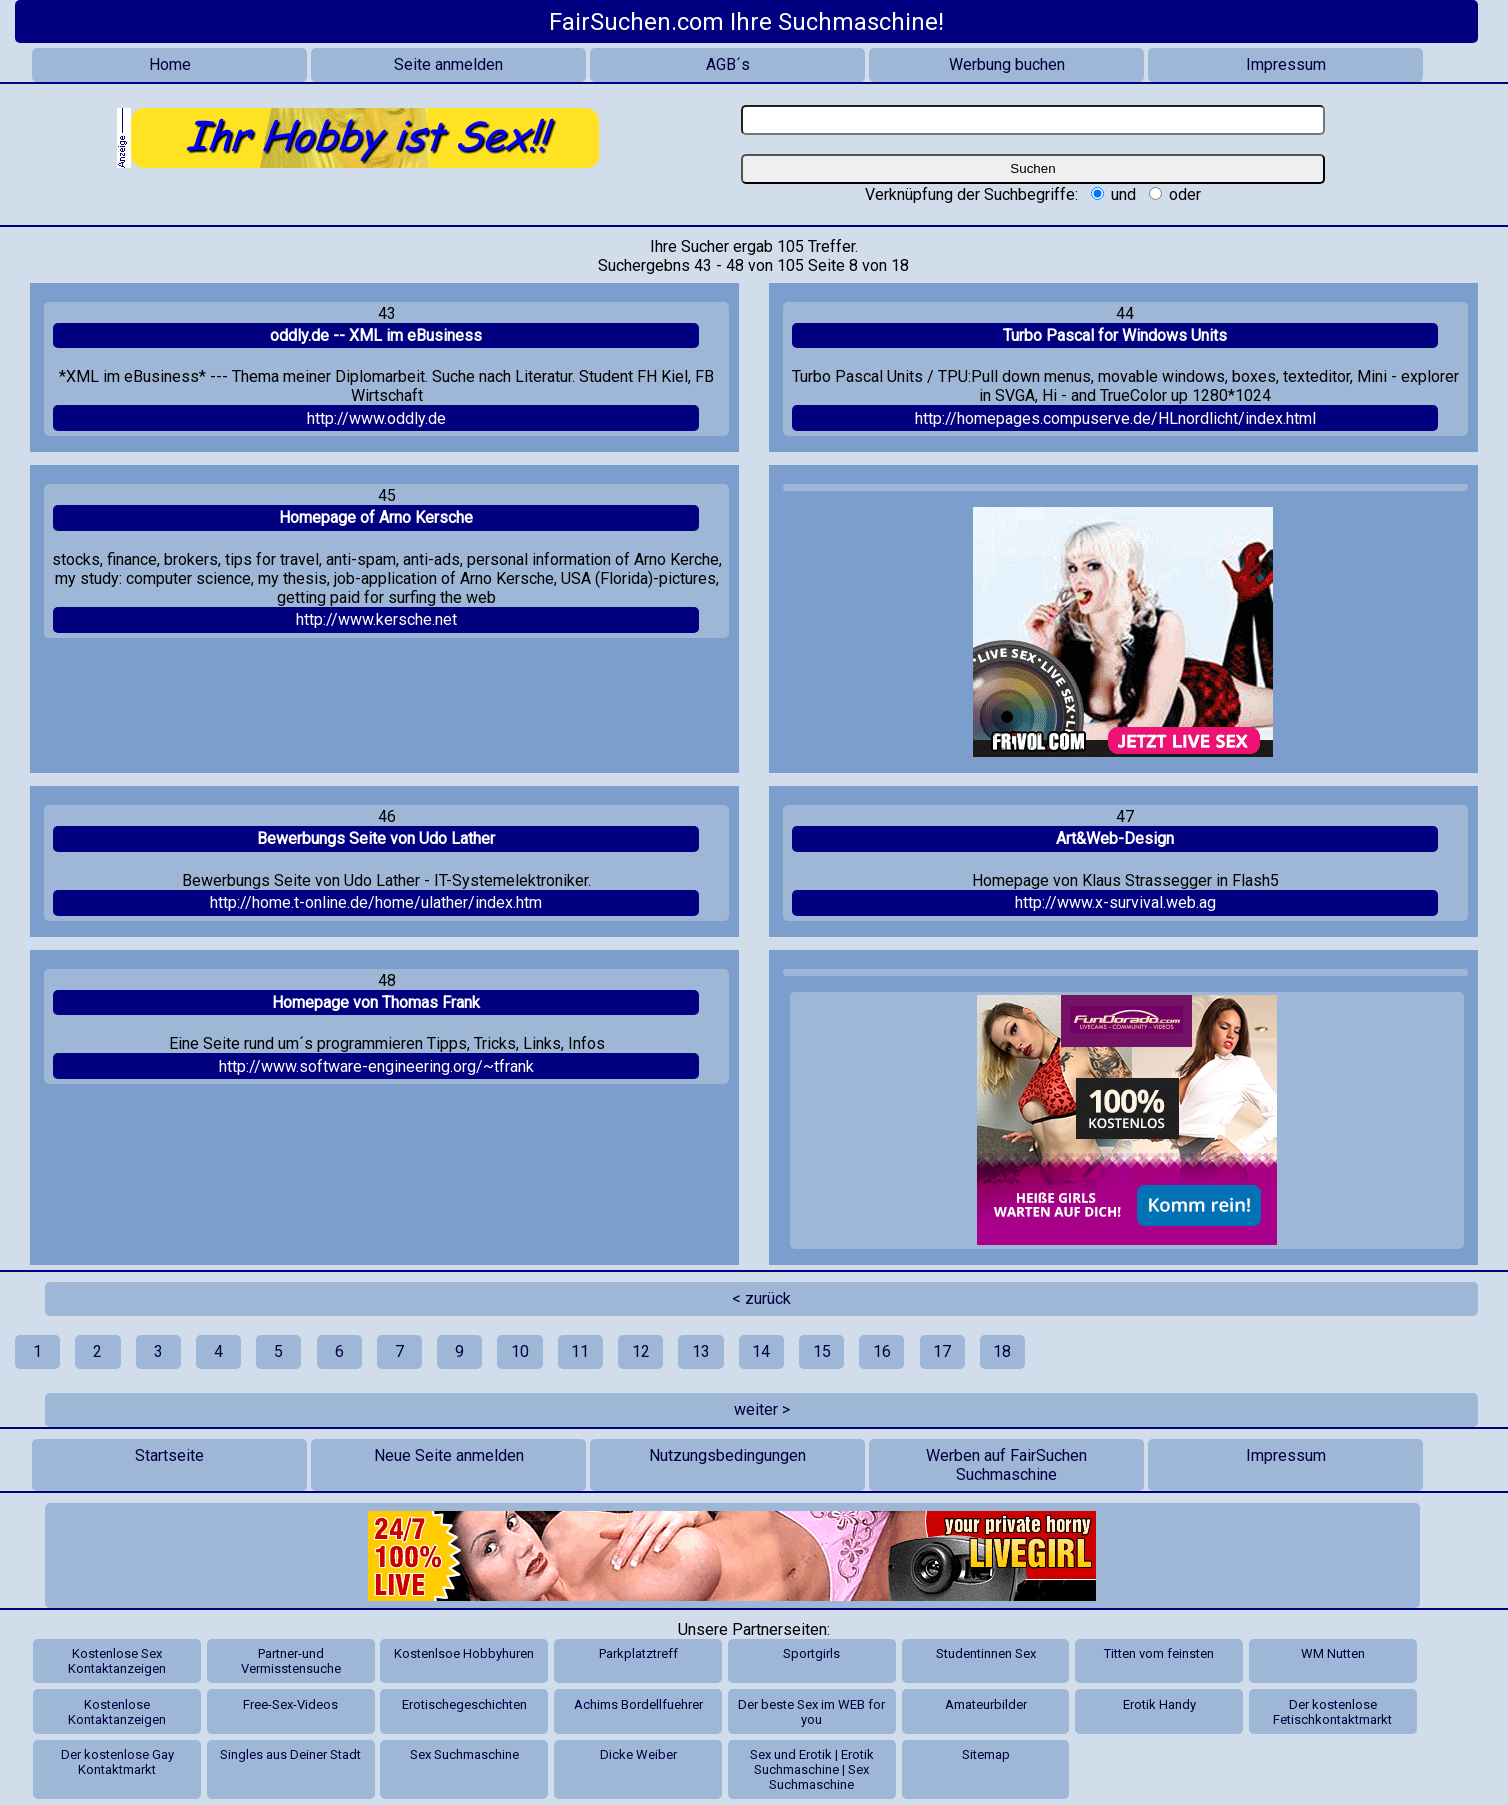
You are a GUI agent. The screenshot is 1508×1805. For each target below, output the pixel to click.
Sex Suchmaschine (464, 1754)
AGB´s (728, 64)
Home (170, 64)
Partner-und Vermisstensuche (291, 1661)
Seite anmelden (448, 64)
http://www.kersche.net (376, 619)
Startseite (169, 1455)
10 (520, 1351)
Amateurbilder (986, 1704)
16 (882, 1351)
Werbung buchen (1007, 64)
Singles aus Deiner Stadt (290, 1754)
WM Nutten (1333, 1653)
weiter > (762, 1409)
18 (1002, 1351)
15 (822, 1351)
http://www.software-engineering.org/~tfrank (376, 1066)
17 (942, 1351)
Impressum (1286, 64)
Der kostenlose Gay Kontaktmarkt (117, 1762)
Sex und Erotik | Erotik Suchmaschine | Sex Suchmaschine (812, 1769)
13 (701, 1351)
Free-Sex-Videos (290, 1704)
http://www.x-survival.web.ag (1115, 902)
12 (641, 1351)
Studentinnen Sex (986, 1653)
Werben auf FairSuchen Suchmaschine (1006, 1465)
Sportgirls (811, 1653)
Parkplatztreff (638, 1653)
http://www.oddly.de (376, 418)
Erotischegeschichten (464, 1704)
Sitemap (986, 1754)
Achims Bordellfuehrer (638, 1704)
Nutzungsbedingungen (727, 1455)
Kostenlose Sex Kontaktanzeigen (117, 1661)
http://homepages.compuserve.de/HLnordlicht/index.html (1115, 418)
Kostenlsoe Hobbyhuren (464, 1653)
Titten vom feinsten (1159, 1653)
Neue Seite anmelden (449, 1455)
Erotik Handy (1159, 1704)
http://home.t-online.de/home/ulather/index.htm (376, 902)
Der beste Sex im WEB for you (811, 1712)
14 (761, 1351)
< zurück (761, 1298)
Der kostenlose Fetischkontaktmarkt (1332, 1712)
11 (580, 1351)
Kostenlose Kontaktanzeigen (117, 1712)
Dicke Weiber (638, 1754)
